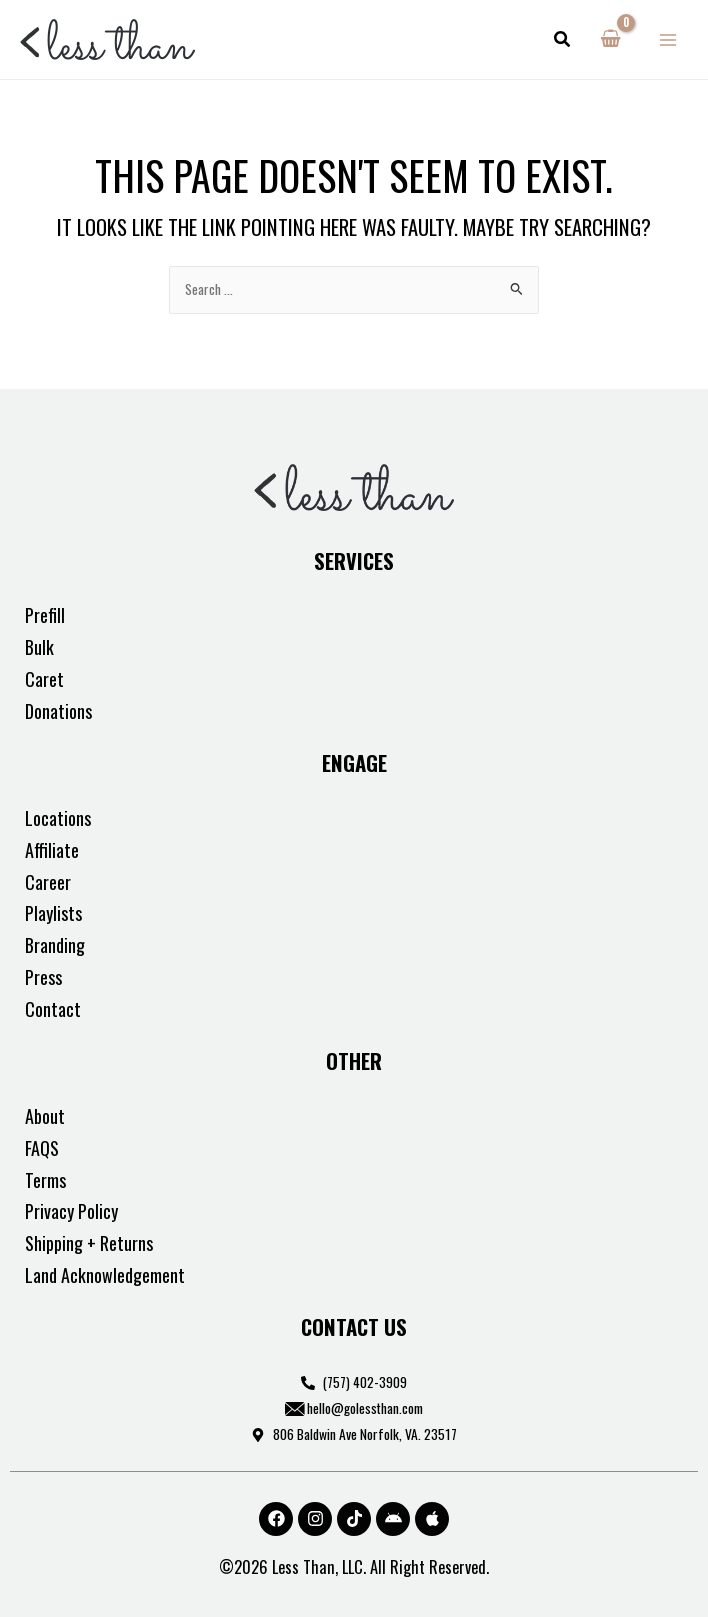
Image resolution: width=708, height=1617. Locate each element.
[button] (563, 40)
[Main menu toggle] (668, 39)
